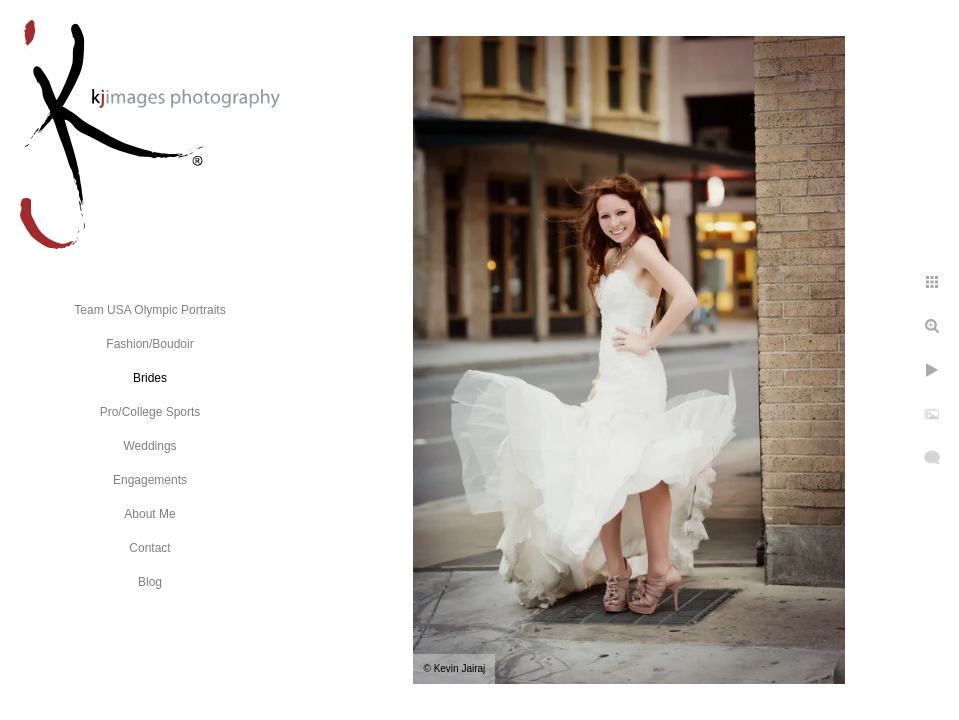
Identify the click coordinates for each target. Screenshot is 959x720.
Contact (149, 548)
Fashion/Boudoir (149, 344)
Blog (150, 582)
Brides (150, 378)
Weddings (149, 446)
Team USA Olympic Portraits (149, 310)
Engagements (150, 480)
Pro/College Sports (150, 412)
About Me (149, 514)
